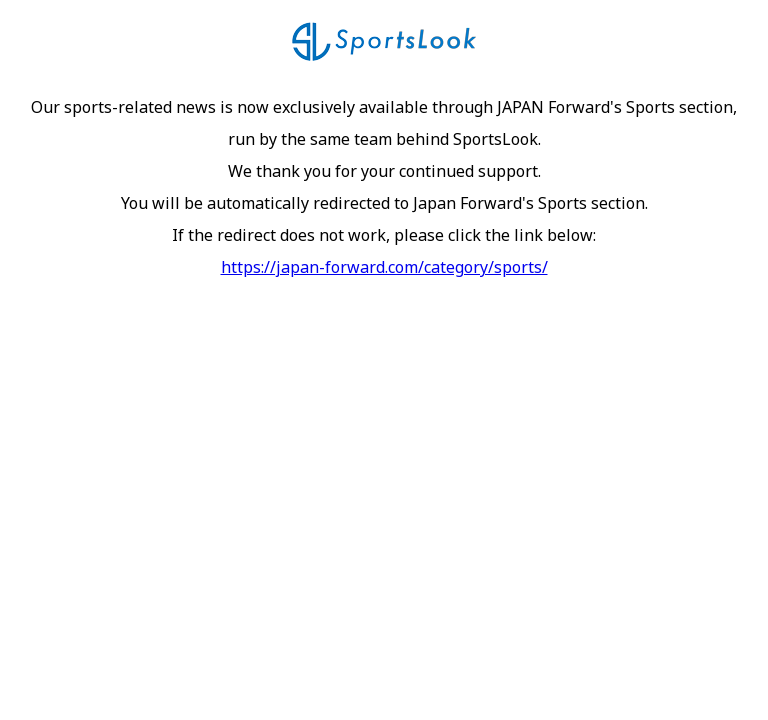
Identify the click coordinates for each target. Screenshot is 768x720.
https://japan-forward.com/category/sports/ (384, 267)
